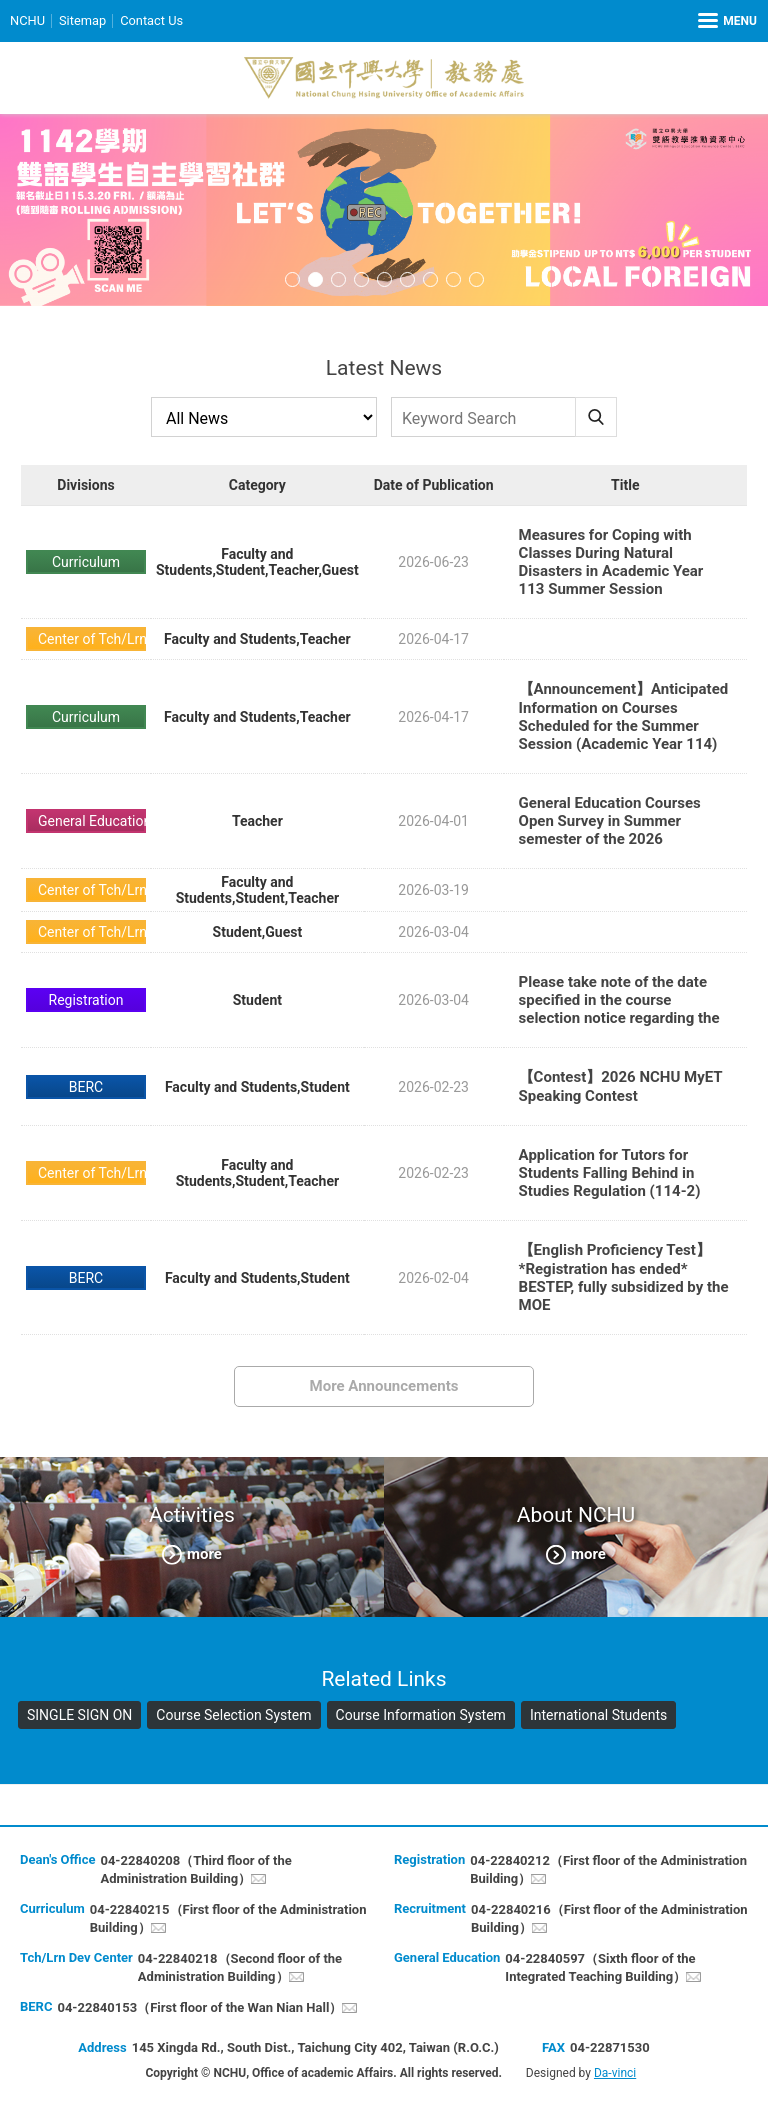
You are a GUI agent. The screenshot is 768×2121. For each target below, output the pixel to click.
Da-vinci (615, 2073)
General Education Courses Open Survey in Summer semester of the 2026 (610, 821)
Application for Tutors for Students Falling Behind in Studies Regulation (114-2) (610, 1173)
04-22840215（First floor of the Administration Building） (228, 1918)
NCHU (27, 20)
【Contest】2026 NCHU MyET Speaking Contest (621, 1086)
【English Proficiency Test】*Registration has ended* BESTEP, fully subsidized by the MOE (624, 1277)
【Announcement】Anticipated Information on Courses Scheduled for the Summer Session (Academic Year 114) (624, 716)
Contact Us (153, 20)
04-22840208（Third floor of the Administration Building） (195, 1869)
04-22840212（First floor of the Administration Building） (608, 1869)
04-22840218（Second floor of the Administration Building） (240, 1967)
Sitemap (83, 20)
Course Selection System (233, 1715)
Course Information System (421, 1715)
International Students (598, 1715)
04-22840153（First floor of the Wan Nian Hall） (199, 2007)
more (204, 1554)
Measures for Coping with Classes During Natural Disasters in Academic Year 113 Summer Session (611, 562)
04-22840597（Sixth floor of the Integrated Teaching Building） (600, 1967)
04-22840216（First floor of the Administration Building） (609, 1918)
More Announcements (384, 1386)
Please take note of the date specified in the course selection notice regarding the (619, 1000)
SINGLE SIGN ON (79, 1715)
